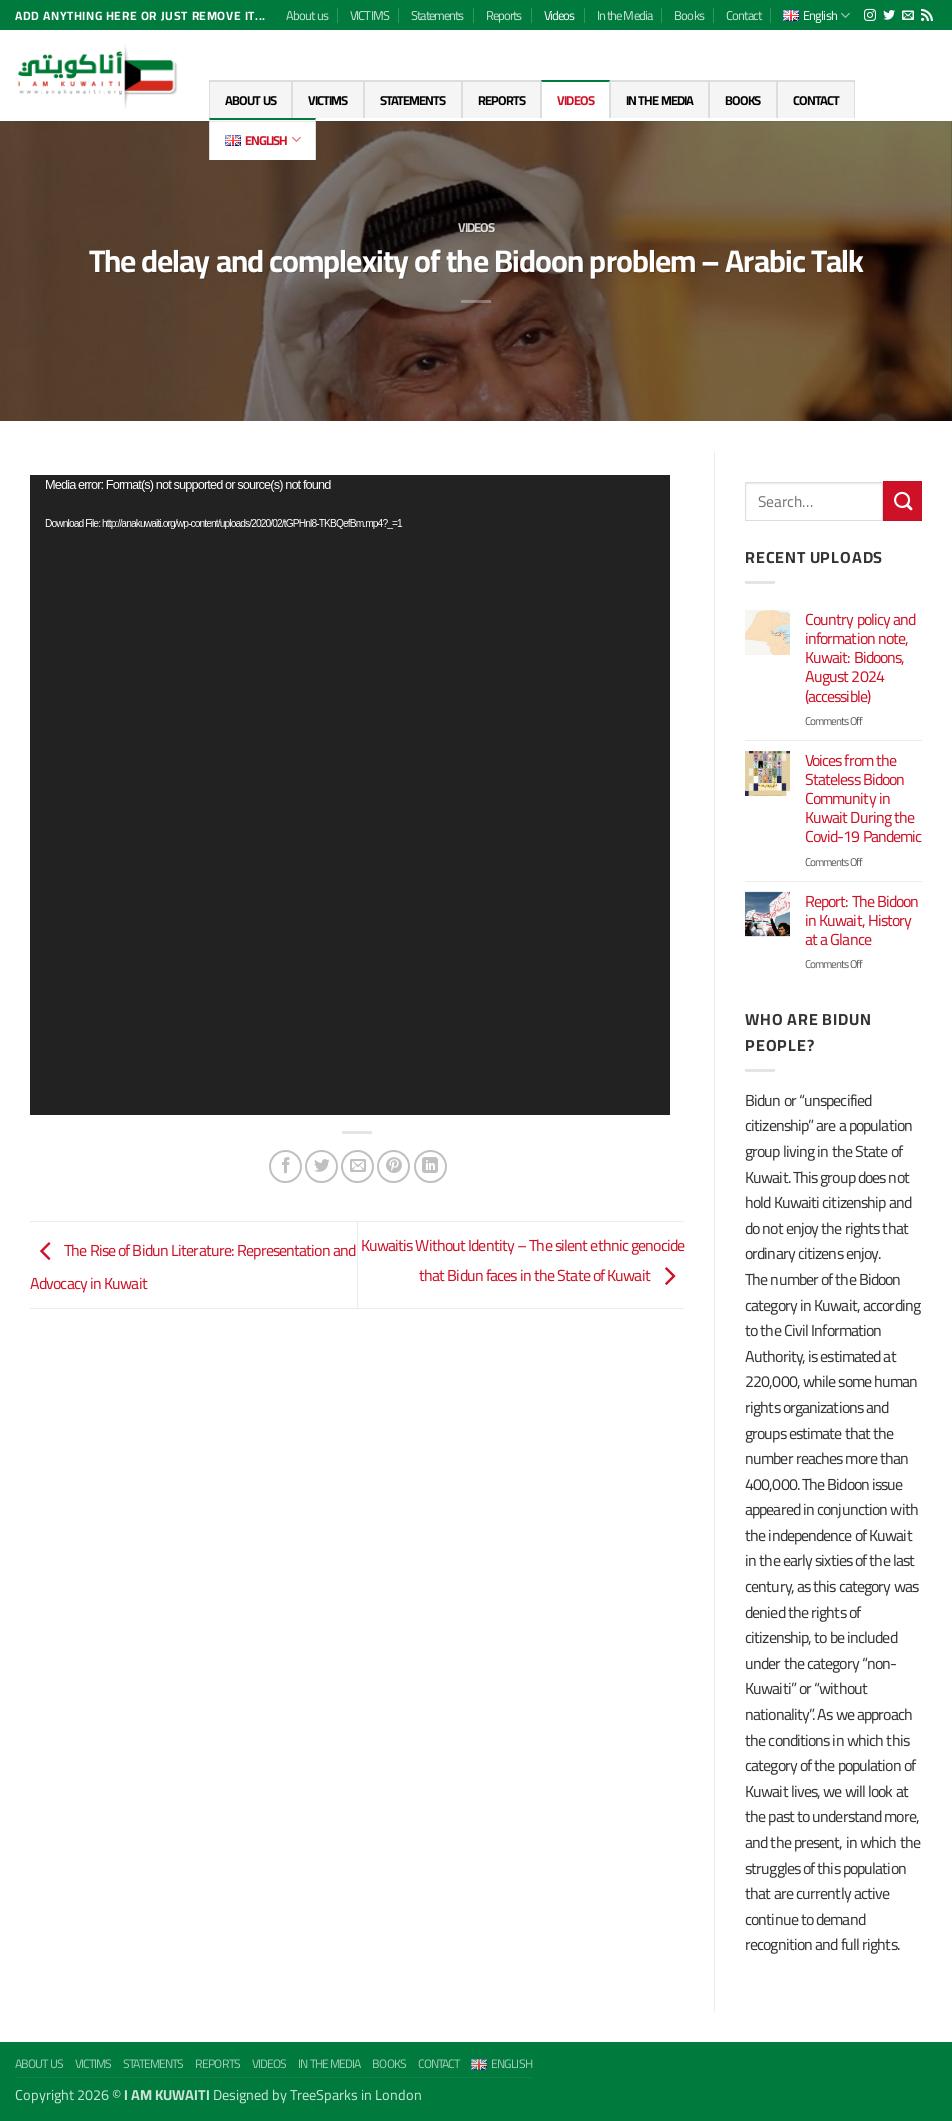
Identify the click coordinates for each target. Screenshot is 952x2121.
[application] (350, 795)
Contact (743, 15)
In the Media (624, 15)
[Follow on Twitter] (889, 16)
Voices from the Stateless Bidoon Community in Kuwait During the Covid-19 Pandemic (863, 799)
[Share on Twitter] (321, 1166)
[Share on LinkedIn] (430, 1166)
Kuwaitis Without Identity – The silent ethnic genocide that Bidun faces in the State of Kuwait (522, 1260)
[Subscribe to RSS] (927, 16)
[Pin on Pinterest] (393, 1166)
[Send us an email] (908, 16)
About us (307, 15)
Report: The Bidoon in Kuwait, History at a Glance (862, 921)
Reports (504, 15)
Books (689, 15)
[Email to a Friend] (357, 1166)
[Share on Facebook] (285, 1166)
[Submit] (902, 500)
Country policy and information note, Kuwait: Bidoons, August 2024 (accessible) (860, 658)
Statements (437, 15)
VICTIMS (369, 15)
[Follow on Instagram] (870, 16)
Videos (559, 15)
